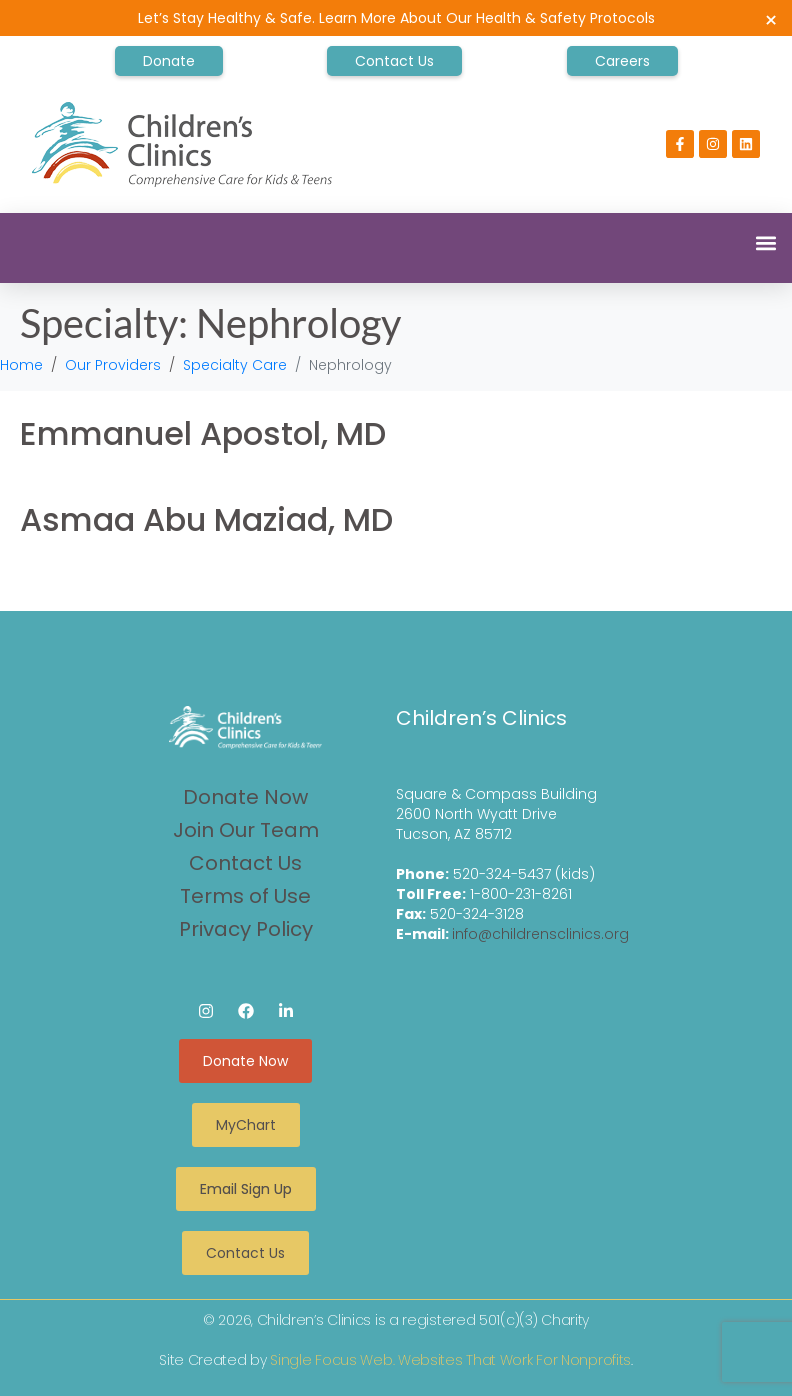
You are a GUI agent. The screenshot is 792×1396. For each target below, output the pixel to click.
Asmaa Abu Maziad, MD (206, 519)
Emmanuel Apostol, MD (203, 433)
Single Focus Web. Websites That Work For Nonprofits (450, 1360)
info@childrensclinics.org (540, 934)
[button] (765, 242)
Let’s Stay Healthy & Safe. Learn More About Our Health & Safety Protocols (396, 18)
